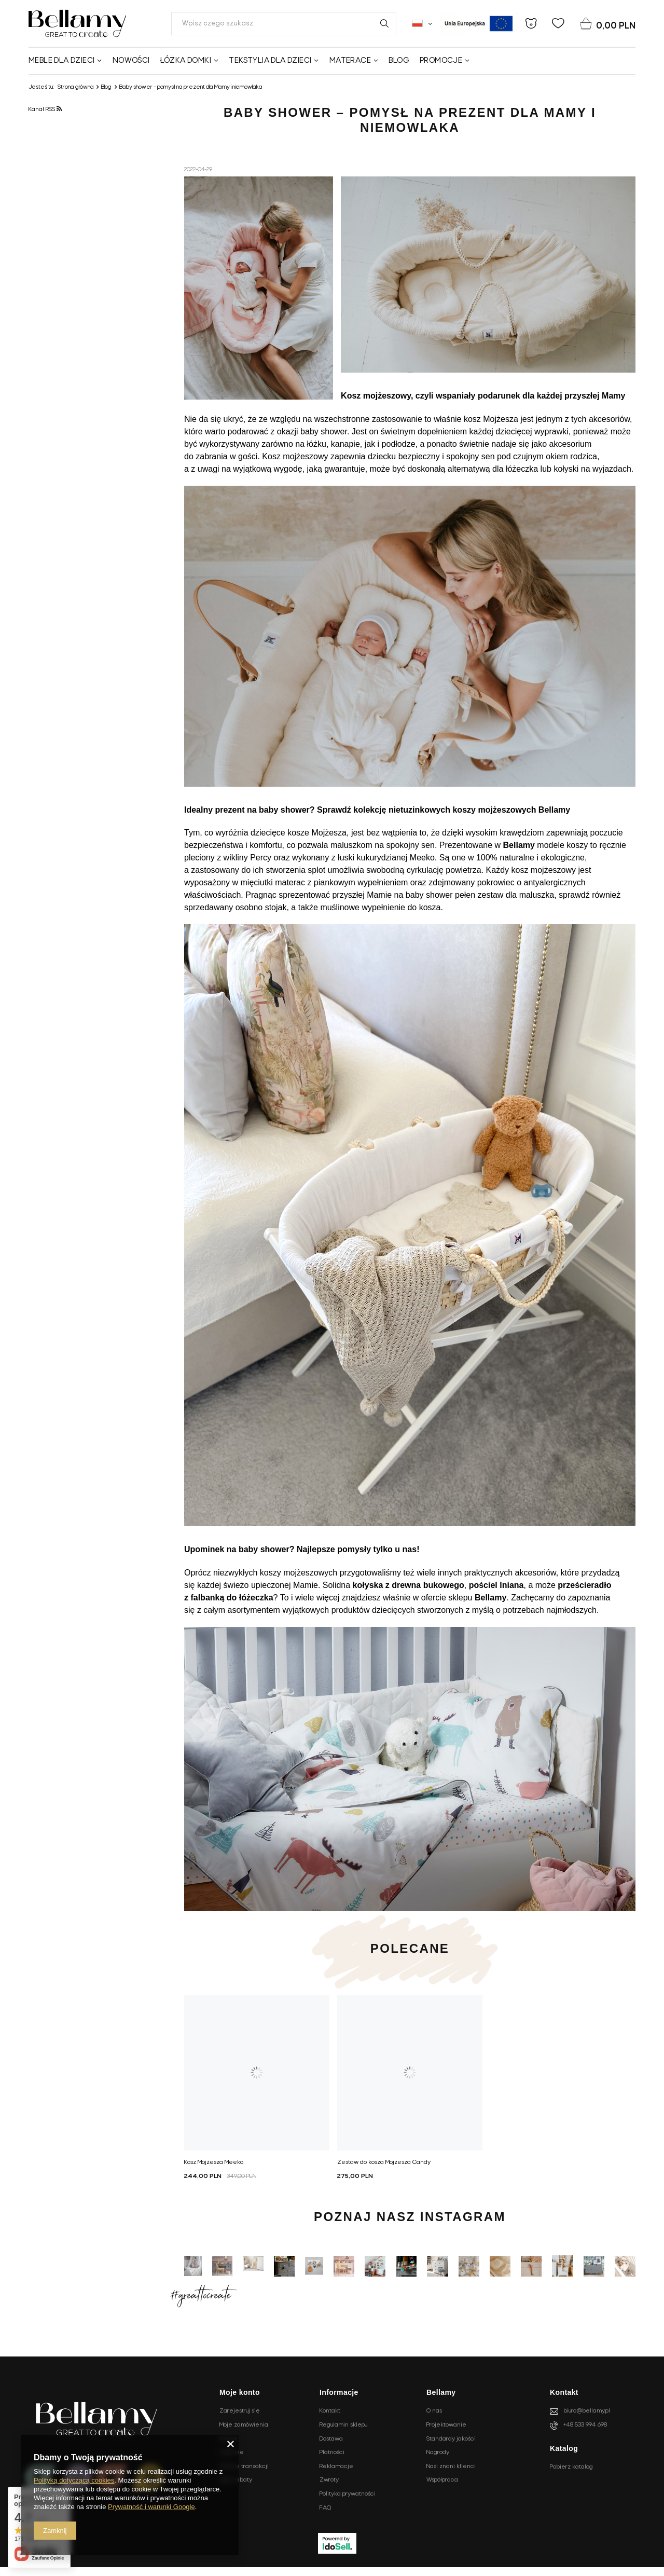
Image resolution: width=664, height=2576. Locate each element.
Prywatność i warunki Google (151, 2507)
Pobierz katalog (571, 2467)
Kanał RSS (45, 109)
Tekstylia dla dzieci (270, 61)
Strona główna (76, 87)
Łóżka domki (185, 61)
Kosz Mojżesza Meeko (213, 2162)
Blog (399, 61)
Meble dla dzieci (61, 61)
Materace (350, 61)
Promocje (441, 61)
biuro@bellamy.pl (586, 2411)
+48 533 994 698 (585, 2425)
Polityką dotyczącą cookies (74, 2480)
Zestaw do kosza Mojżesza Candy (384, 2162)
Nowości (131, 61)
